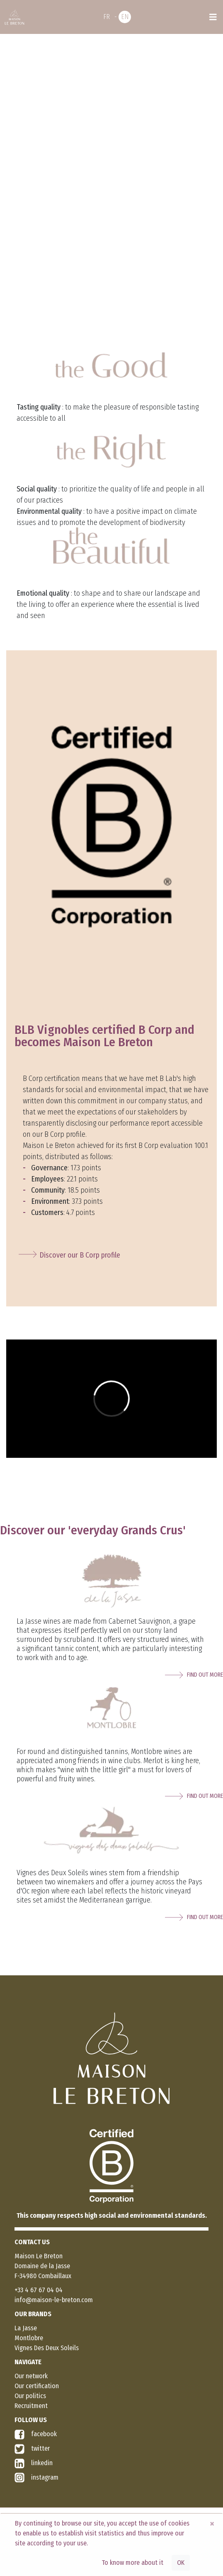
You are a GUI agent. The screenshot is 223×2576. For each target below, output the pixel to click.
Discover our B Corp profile (79, 1255)
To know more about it (132, 2562)
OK (180, 2562)
